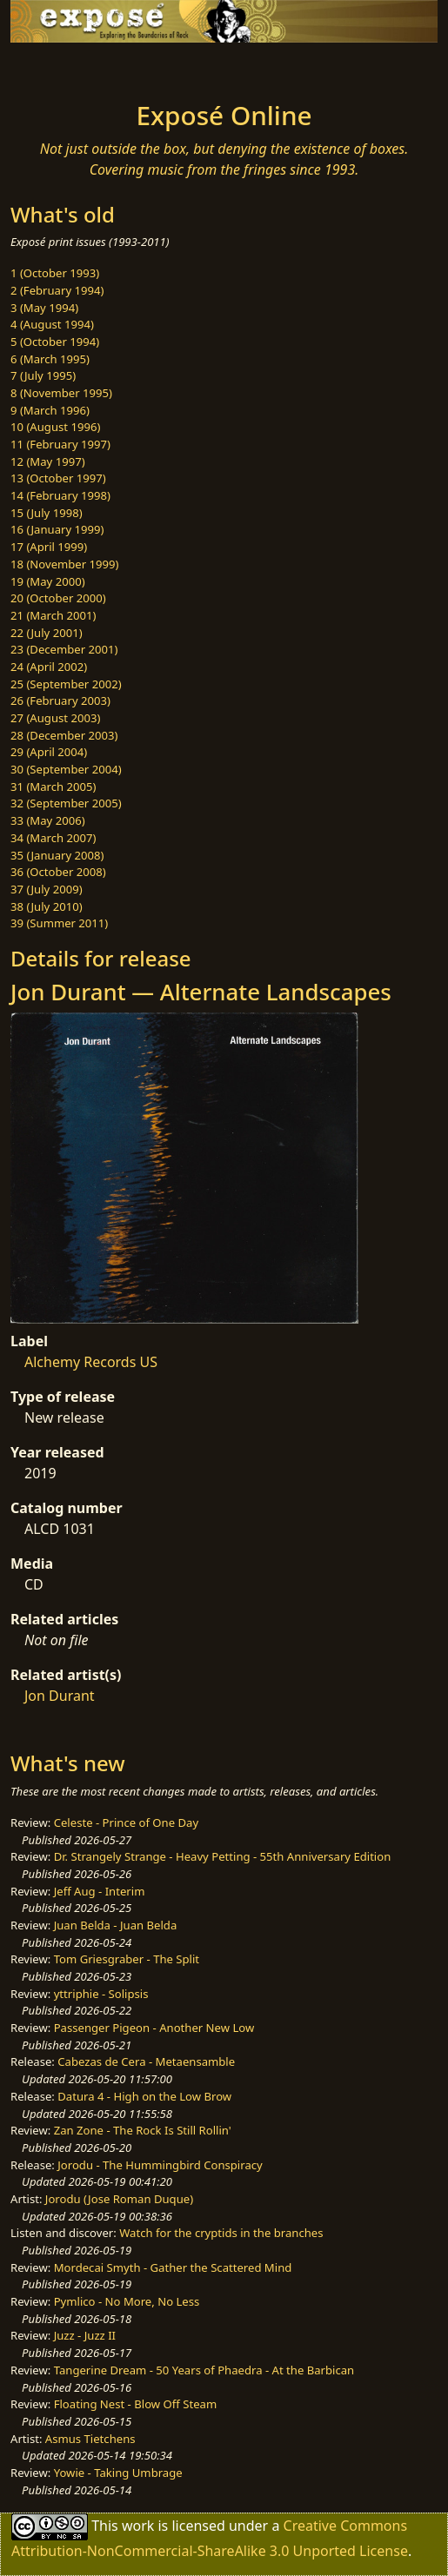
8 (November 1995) (61, 393)
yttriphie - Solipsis (101, 1994)
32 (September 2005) (66, 803)
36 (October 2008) (58, 872)
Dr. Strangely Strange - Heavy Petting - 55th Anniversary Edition (222, 1856)
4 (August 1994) (52, 324)
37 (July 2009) (46, 889)
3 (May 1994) (44, 307)
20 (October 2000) (58, 598)
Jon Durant (59, 1695)
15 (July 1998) (46, 513)
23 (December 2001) (63, 649)
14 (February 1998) (60, 495)
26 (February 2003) (60, 700)
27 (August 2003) (55, 718)
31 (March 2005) (53, 786)
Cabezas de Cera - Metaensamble (146, 2061)
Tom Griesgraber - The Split (126, 1959)
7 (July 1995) (43, 375)
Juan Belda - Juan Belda (115, 1925)
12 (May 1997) (47, 461)
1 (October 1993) (54, 273)
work (138, 2525)
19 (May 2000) (47, 581)
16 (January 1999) (57, 529)
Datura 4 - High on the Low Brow (144, 2096)
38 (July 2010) (46, 906)
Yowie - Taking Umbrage (118, 2472)
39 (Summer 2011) (59, 923)
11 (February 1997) (60, 444)
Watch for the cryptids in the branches (221, 2233)
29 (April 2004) (48, 752)
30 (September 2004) (66, 769)
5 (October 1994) (54, 341)
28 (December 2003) (63, 735)
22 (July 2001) (46, 633)
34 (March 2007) (53, 838)
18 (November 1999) (64, 564)
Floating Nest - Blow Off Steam (135, 2404)
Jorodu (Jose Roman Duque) (119, 2199)
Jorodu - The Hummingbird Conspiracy (159, 2165)
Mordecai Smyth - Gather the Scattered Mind (173, 2267)
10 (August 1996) (55, 427)
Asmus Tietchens (90, 2439)
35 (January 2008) (57, 855)
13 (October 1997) (58, 478)
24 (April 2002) (48, 666)
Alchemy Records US (90, 1361)
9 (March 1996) (50, 410)
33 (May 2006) (47, 820)
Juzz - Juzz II (85, 2335)
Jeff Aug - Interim (99, 1891)
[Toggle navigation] (55, 67)
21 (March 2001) (53, 615)
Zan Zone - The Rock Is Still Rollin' (142, 2130)
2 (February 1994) (57, 290)
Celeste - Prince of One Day (126, 1822)
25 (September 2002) (66, 684)
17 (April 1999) (48, 546)
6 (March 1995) (50, 359)
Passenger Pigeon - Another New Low (154, 2027)
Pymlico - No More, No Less (127, 2301)
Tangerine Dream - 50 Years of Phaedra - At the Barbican (204, 2370)
